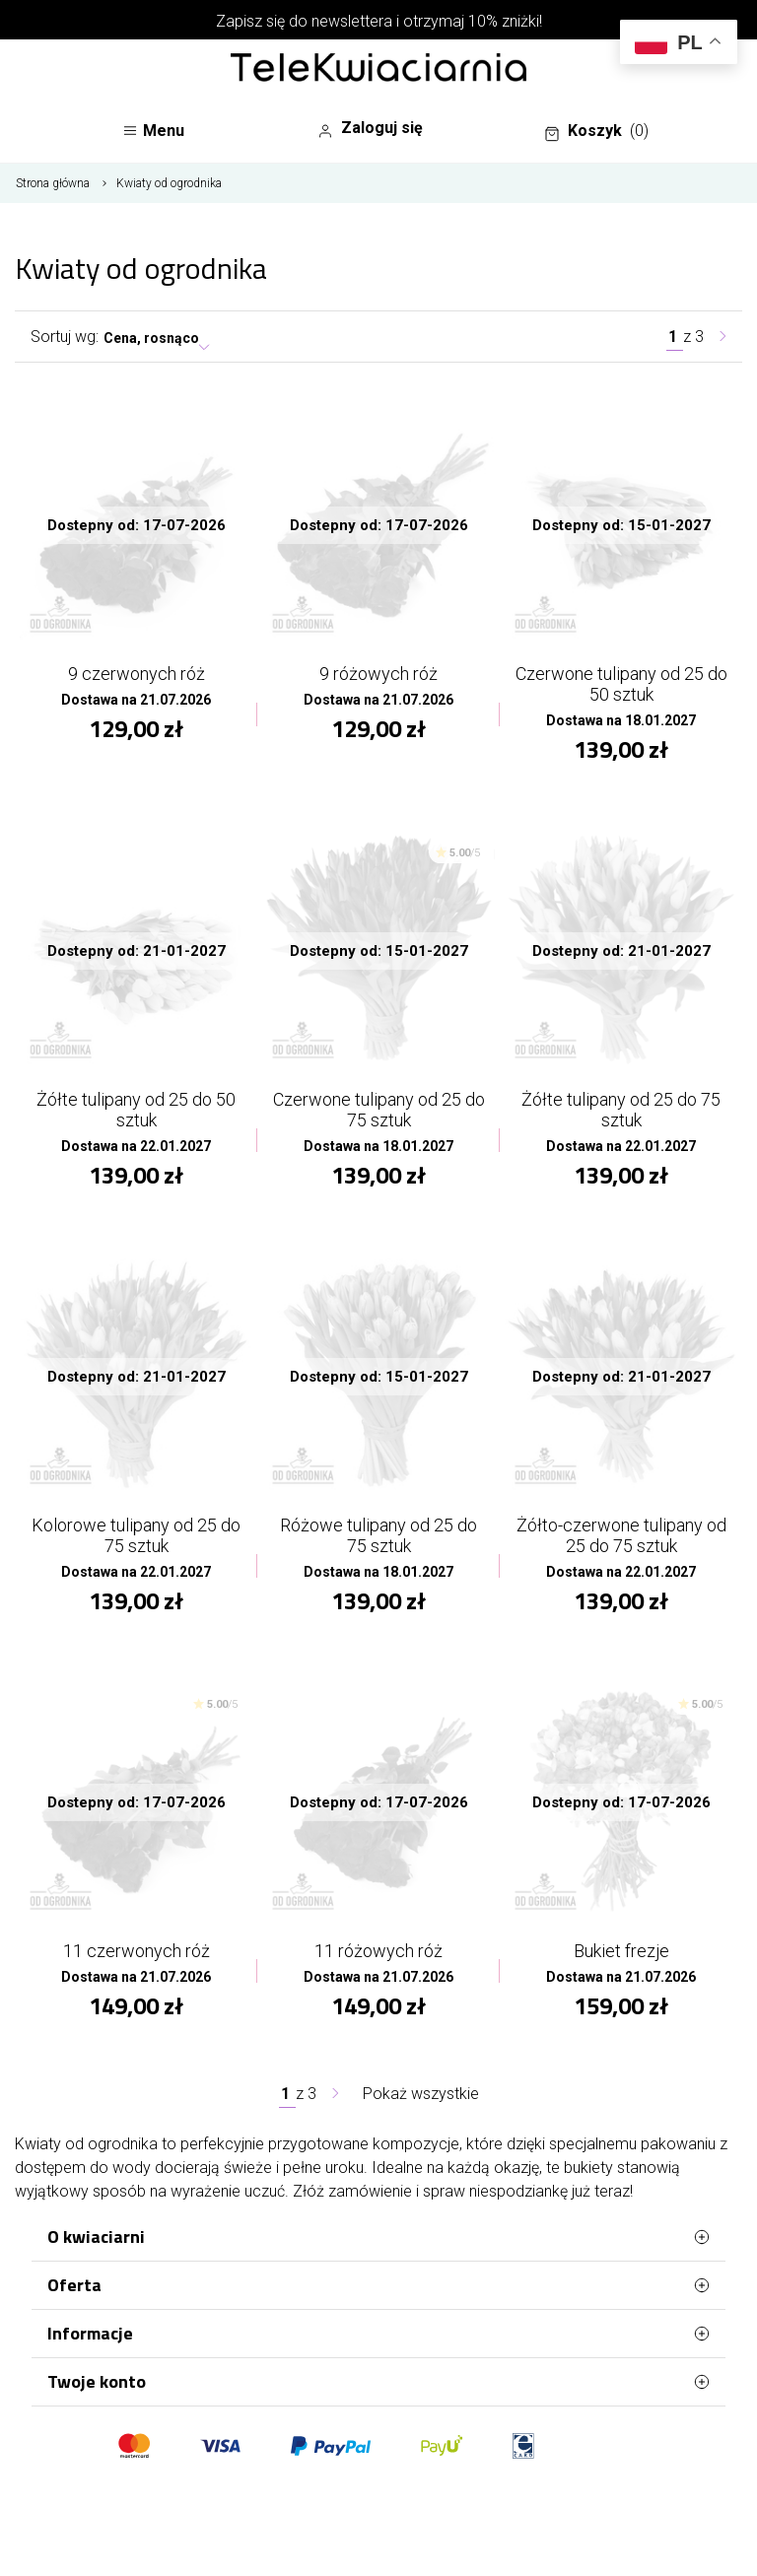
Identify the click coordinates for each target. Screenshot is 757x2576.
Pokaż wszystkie (421, 2093)
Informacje (378, 2333)
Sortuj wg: (65, 336)
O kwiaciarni (378, 2237)
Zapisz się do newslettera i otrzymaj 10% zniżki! (379, 21)
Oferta (378, 2285)
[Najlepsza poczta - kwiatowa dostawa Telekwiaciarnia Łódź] (378, 69)
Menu (153, 130)
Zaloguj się (370, 128)
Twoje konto (378, 2382)
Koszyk (596, 131)
